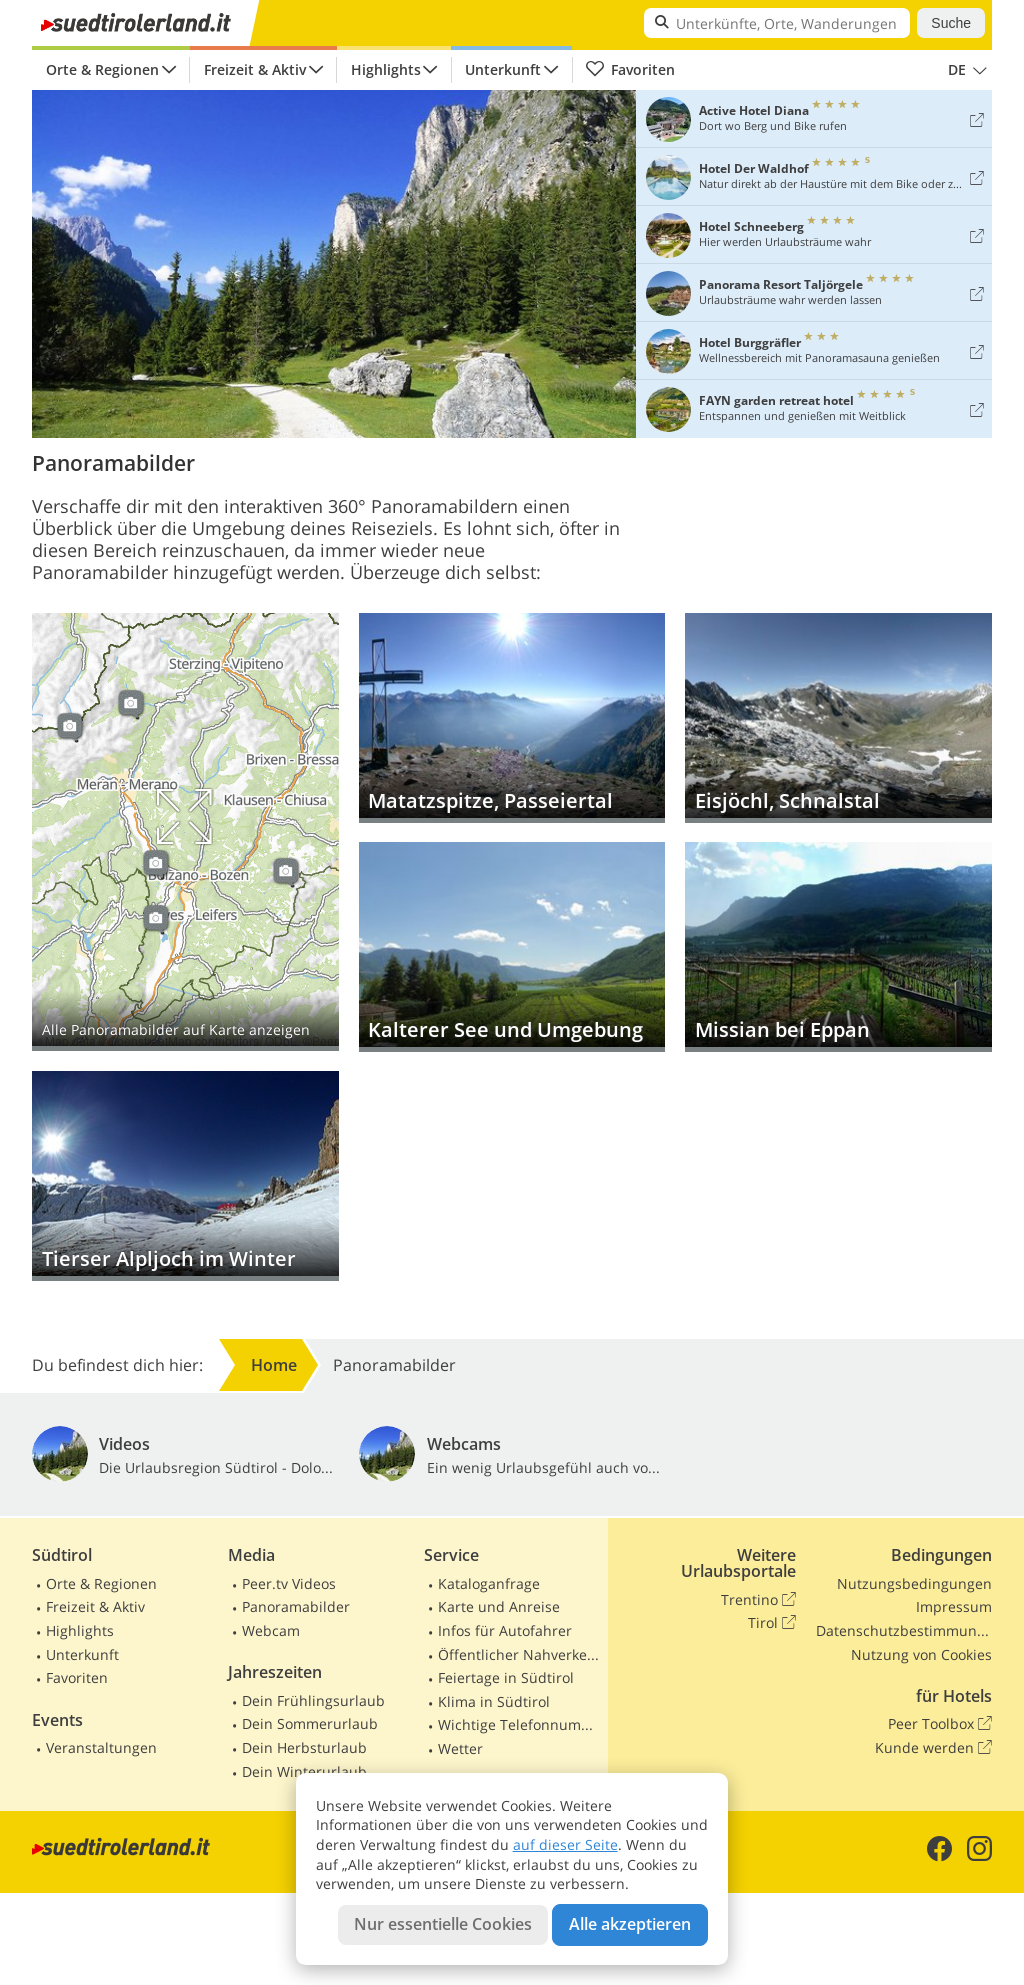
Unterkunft (503, 69)
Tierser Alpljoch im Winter (185, 1176)
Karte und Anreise (499, 1606)
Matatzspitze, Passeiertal (512, 718)
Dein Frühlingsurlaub (313, 1700)
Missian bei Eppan (838, 947)
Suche (951, 23)
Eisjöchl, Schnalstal (838, 718)
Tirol (772, 1623)
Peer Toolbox (940, 1724)
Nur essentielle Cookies (443, 1924)
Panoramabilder (296, 1606)
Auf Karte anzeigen (185, 832)
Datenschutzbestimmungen (904, 1630)
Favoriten (630, 70)
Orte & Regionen (102, 69)
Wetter (460, 1748)
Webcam (271, 1630)
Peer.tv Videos (289, 1583)
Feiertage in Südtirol (506, 1677)
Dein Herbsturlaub (304, 1747)
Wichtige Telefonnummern (519, 1724)
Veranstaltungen (101, 1747)
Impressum (954, 1606)
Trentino (758, 1600)
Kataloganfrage (489, 1583)
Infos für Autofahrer (505, 1630)
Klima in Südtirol (494, 1701)
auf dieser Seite (565, 1844)
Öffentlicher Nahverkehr (519, 1654)
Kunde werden (933, 1748)
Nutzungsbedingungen (914, 1583)
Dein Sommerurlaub (310, 1723)
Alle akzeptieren (630, 1924)
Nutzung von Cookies (921, 1654)
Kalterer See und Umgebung (512, 947)
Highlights (386, 69)
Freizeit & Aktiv (255, 69)
